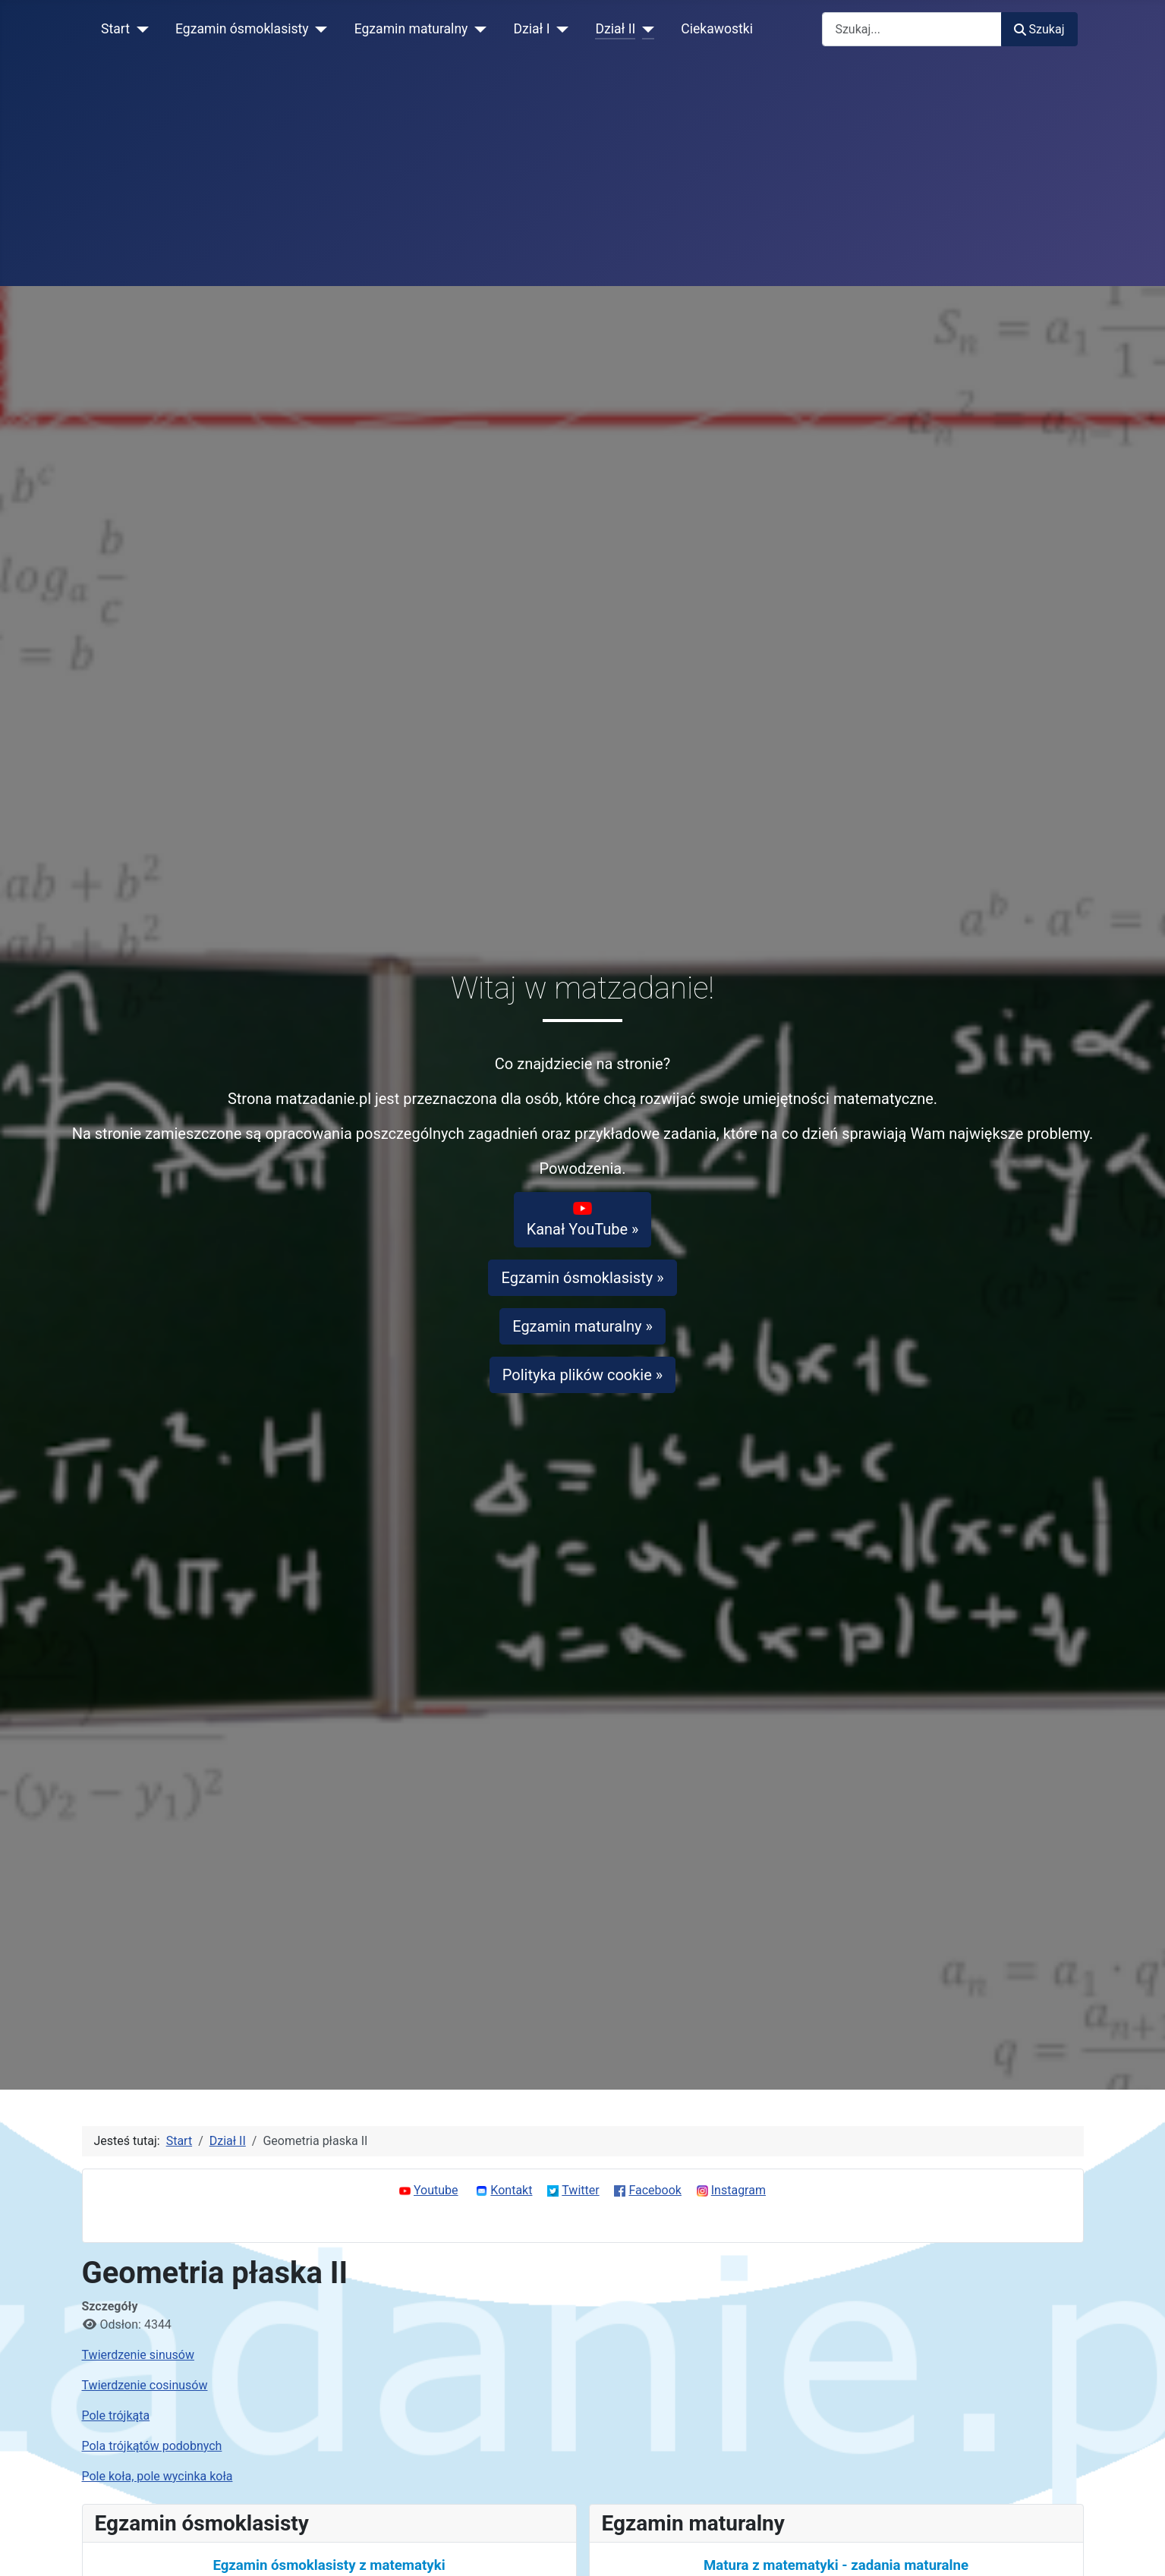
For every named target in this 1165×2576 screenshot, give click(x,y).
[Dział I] (558, 29)
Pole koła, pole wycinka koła (157, 2476)
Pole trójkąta (116, 2415)
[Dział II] (644, 29)
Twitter (580, 2190)
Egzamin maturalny (411, 28)
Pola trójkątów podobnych (152, 2446)
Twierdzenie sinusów (138, 2355)
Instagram (738, 2190)
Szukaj (1039, 29)
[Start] (139, 29)
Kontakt (511, 2190)
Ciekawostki (717, 28)
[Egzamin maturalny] (477, 29)
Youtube (436, 2190)
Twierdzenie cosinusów (145, 2385)
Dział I (531, 28)
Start (115, 28)
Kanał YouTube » (583, 1218)
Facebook (654, 2190)
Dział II (615, 28)
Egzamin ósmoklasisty (242, 28)
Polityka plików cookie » (582, 1375)
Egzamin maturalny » (582, 1326)
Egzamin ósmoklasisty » (582, 1278)
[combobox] (912, 29)
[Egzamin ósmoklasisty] (318, 29)
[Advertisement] (583, 172)
